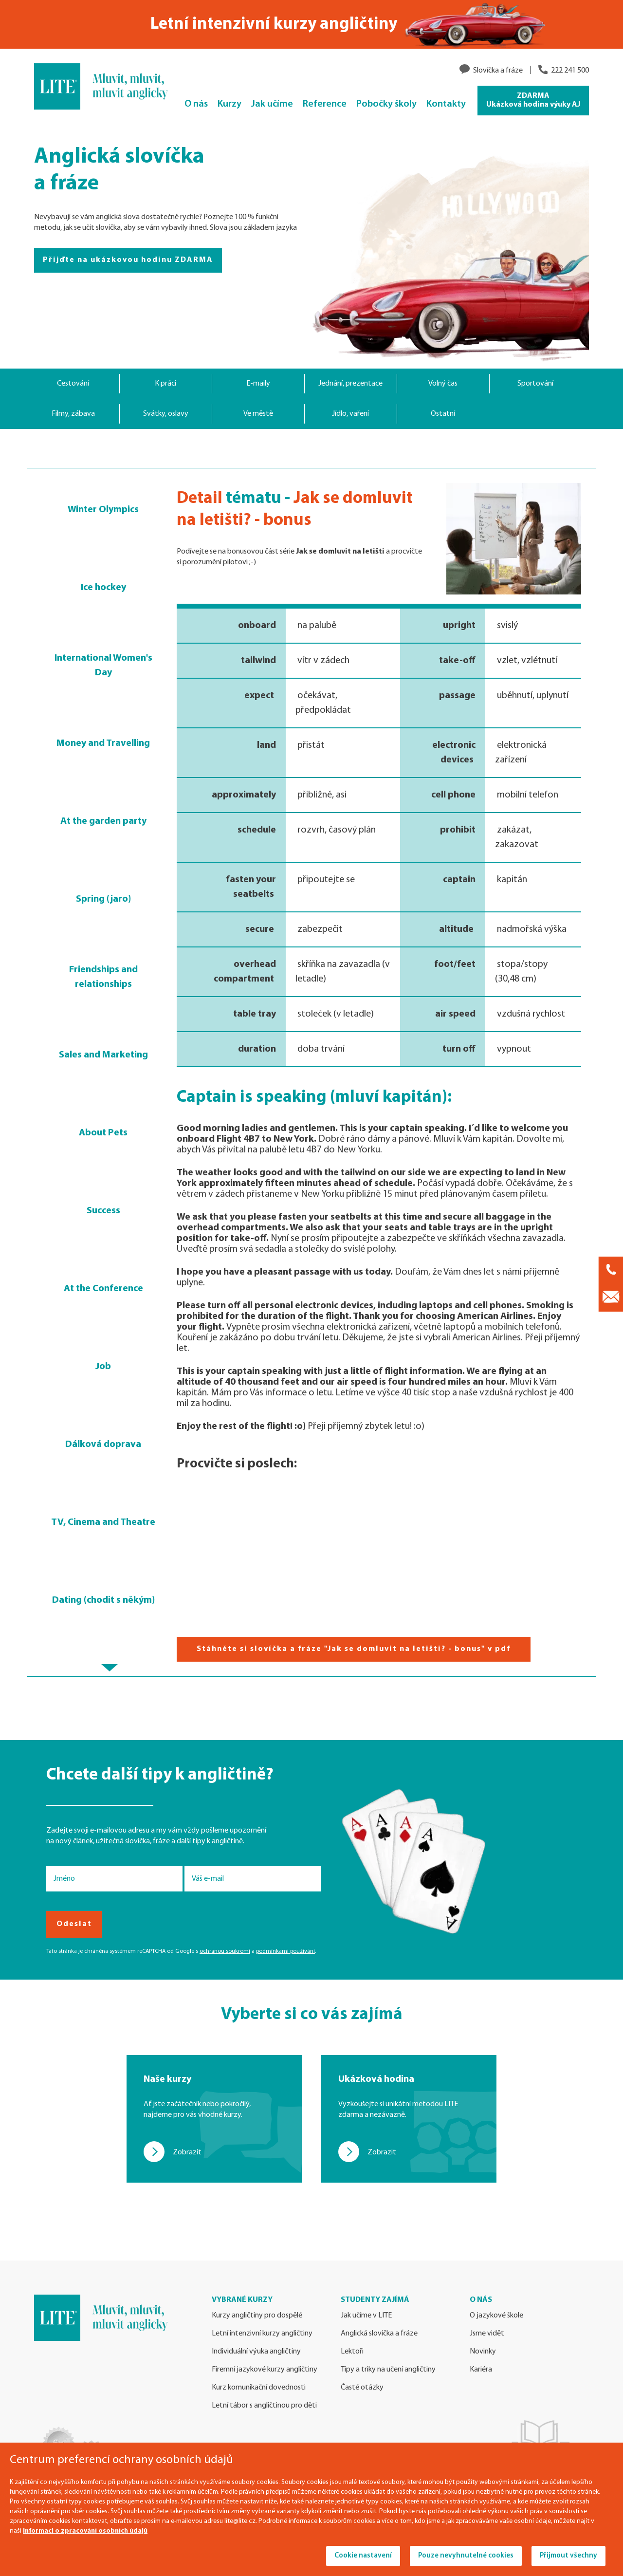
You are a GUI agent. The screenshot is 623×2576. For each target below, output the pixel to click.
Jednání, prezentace (350, 384)
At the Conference (103, 1289)
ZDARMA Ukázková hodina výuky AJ (533, 100)
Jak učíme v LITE (366, 2315)
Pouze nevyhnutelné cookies (465, 2555)
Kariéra (481, 2369)
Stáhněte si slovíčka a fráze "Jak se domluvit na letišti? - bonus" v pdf (354, 1649)
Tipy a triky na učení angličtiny (388, 2369)
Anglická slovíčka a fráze (379, 2333)
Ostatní (443, 414)
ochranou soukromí (225, 1951)
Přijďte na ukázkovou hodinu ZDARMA (128, 260)
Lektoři (352, 2351)
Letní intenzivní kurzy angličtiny (262, 2333)
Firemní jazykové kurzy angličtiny (264, 2369)
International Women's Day (103, 665)
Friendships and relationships (103, 977)
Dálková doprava (103, 1444)
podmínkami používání (285, 1951)
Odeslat (74, 1924)
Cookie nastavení (363, 2555)
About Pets (103, 1133)
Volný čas (443, 384)
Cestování (73, 384)
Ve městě (258, 414)
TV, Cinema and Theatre (103, 1522)
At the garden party (103, 821)
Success (103, 1211)
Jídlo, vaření (350, 414)
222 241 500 (570, 70)
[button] (109, 1667)
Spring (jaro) (103, 899)
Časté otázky (362, 2387)
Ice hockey (103, 587)
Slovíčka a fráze (498, 70)
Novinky (483, 2351)
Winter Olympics (103, 510)
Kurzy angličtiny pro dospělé (257, 2315)
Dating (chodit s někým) (103, 1600)
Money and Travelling (103, 743)
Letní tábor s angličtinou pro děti (264, 2405)
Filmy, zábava (73, 414)
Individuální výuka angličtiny (256, 2351)
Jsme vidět (487, 2333)
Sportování (535, 384)
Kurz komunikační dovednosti (259, 2387)
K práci (165, 384)
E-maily (258, 384)
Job (103, 1366)
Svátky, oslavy (165, 414)
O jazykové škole (496, 2315)
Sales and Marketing (103, 1055)
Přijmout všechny (568, 2555)
